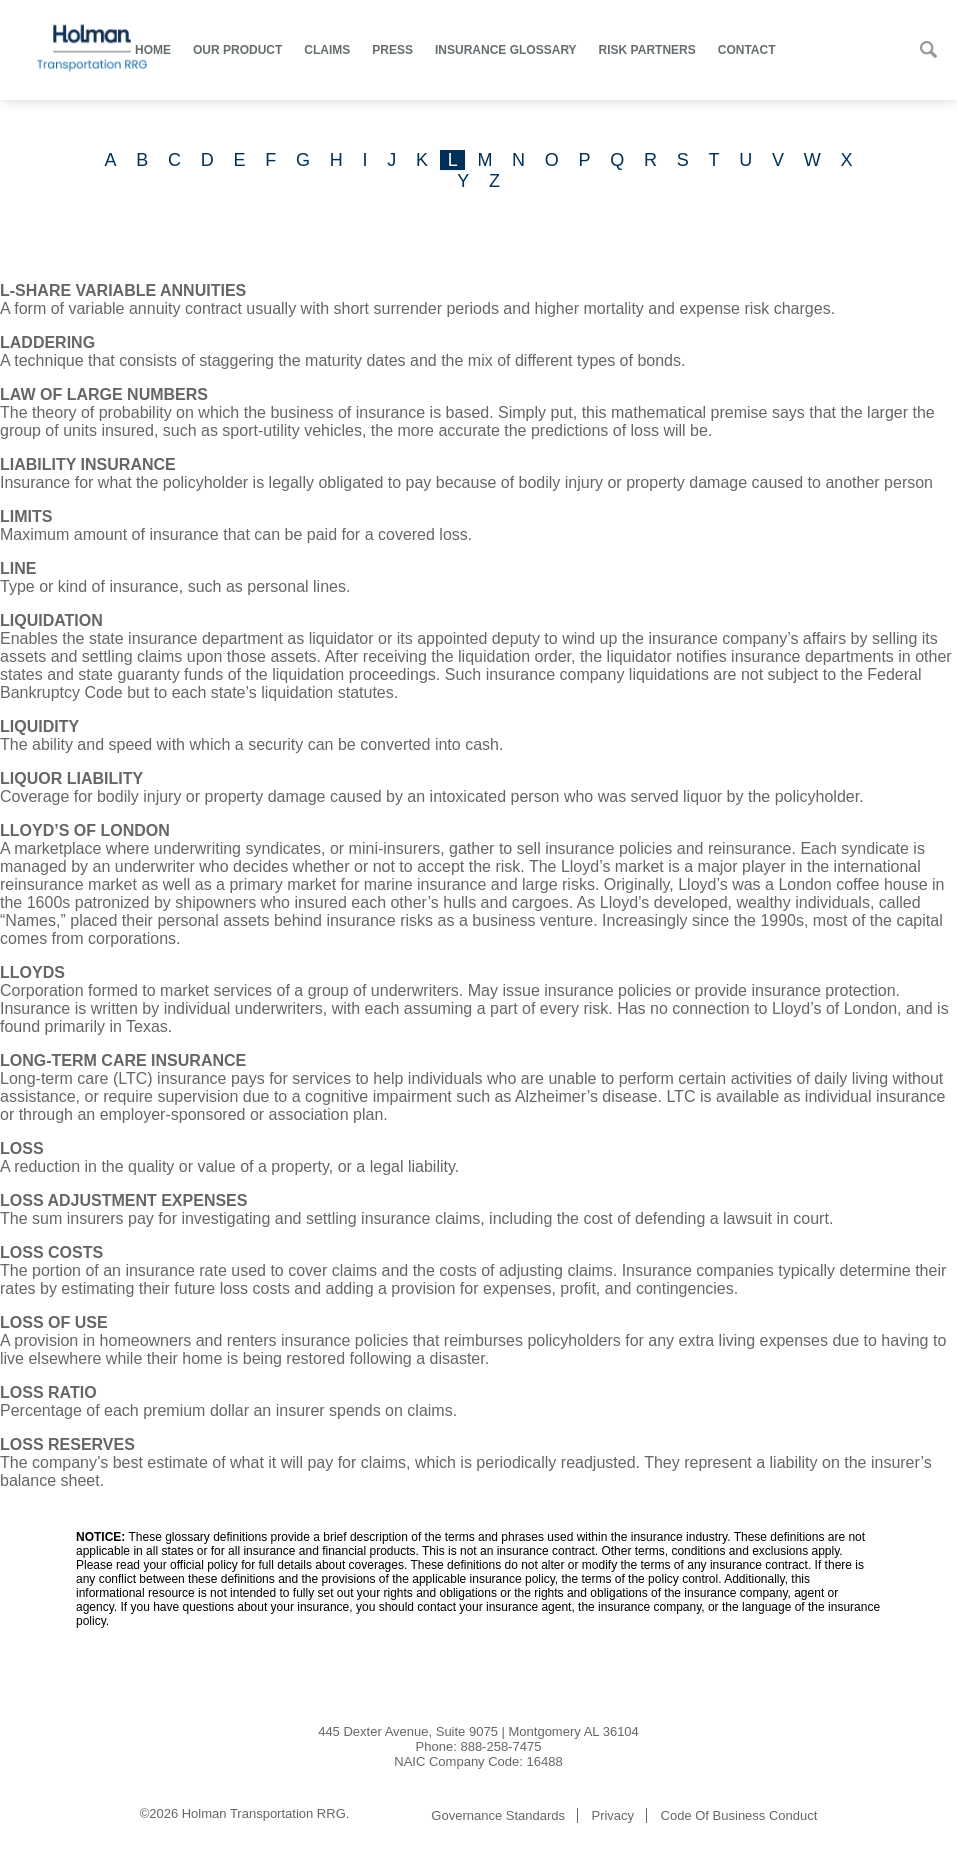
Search (928, 49)
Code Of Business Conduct (739, 1815)
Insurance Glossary (506, 50)
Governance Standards (498, 1815)
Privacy (612, 1815)
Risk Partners (647, 50)
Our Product (237, 50)
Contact (747, 50)
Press (392, 50)
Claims (327, 50)
